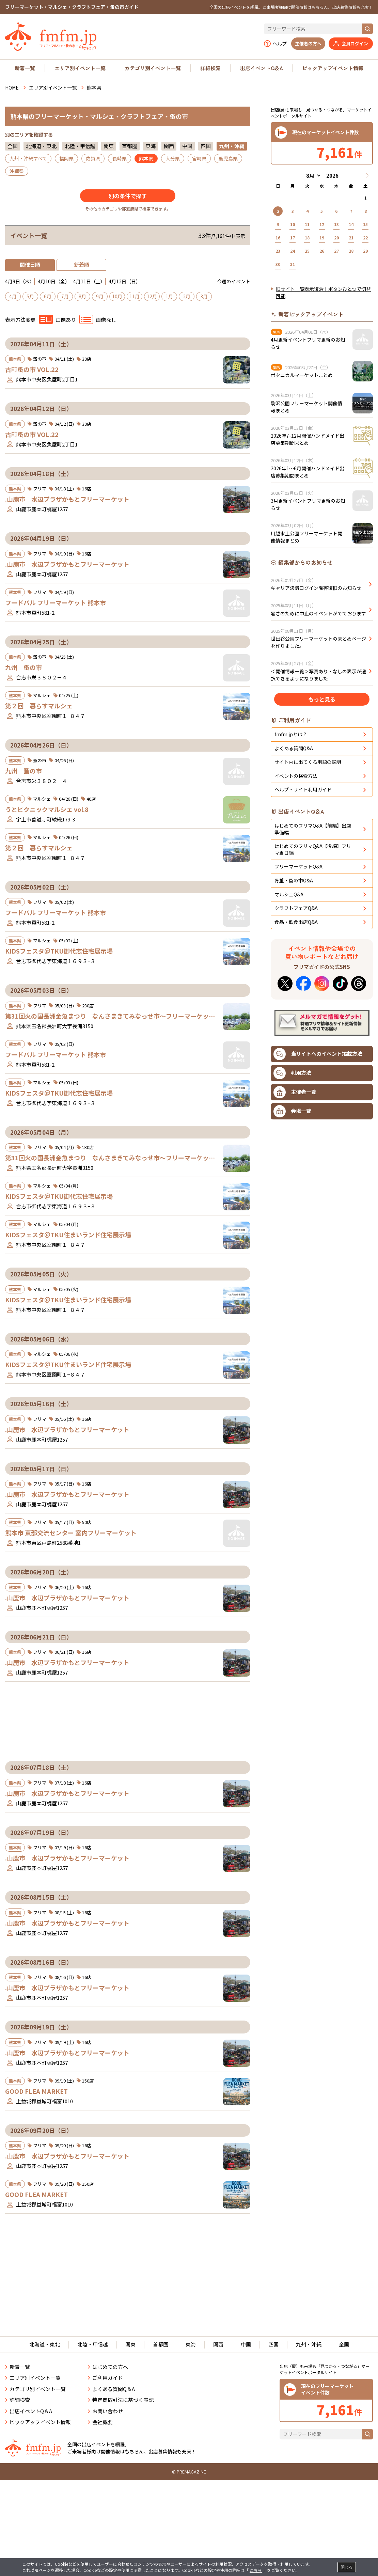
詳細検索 (210, 68)
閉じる (347, 2567)
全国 (12, 146)
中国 (187, 146)
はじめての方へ (110, 2432)
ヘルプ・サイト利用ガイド (303, 973)
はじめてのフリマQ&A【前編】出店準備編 (312, 1013)
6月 (47, 296)
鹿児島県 (228, 158)
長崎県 (119, 158)
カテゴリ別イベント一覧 (153, 68)
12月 (152, 296)
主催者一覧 (294, 1276)
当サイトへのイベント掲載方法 (317, 1238)
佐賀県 (93, 158)
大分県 (173, 158)
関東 (109, 146)
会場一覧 (292, 1295)
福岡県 (66, 158)
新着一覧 (25, 68)
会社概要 (102, 2487)
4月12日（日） (125, 281)
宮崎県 (199, 158)
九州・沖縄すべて (28, 158)
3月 (204, 296)
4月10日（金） (54, 281)
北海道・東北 (41, 146)
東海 (150, 146)
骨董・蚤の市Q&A (293, 1064)
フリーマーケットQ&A (298, 1050)
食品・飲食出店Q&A (296, 1105)
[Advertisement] (127, 656)
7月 (65, 296)
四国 (206, 146)
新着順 (81, 264)
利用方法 (292, 1257)
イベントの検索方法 (295, 959)
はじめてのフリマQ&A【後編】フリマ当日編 (312, 1033)
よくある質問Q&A (293, 932)
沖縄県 (17, 171)
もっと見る (321, 788)
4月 (13, 296)
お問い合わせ (107, 2476)
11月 (134, 296)
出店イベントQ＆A (261, 68)
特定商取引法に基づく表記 (123, 2465)
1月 (169, 296)
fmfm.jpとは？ (290, 918)
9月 (100, 296)
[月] (311, 175)
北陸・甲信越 (80, 146)
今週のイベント (233, 281)
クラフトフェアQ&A (296, 1091)
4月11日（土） (89, 281)
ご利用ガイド (107, 2443)
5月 (30, 296)
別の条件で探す (128, 196)
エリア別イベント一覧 (80, 68)
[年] (331, 175)
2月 (186, 296)
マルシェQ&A (288, 1078)
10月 (117, 296)
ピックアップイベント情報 (332, 68)
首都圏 (129, 146)
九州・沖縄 (308, 2410)
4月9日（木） (19, 281)
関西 (169, 146)
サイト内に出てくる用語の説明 (307, 945)
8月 (82, 296)
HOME (12, 87)
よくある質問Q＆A (113, 2454)
